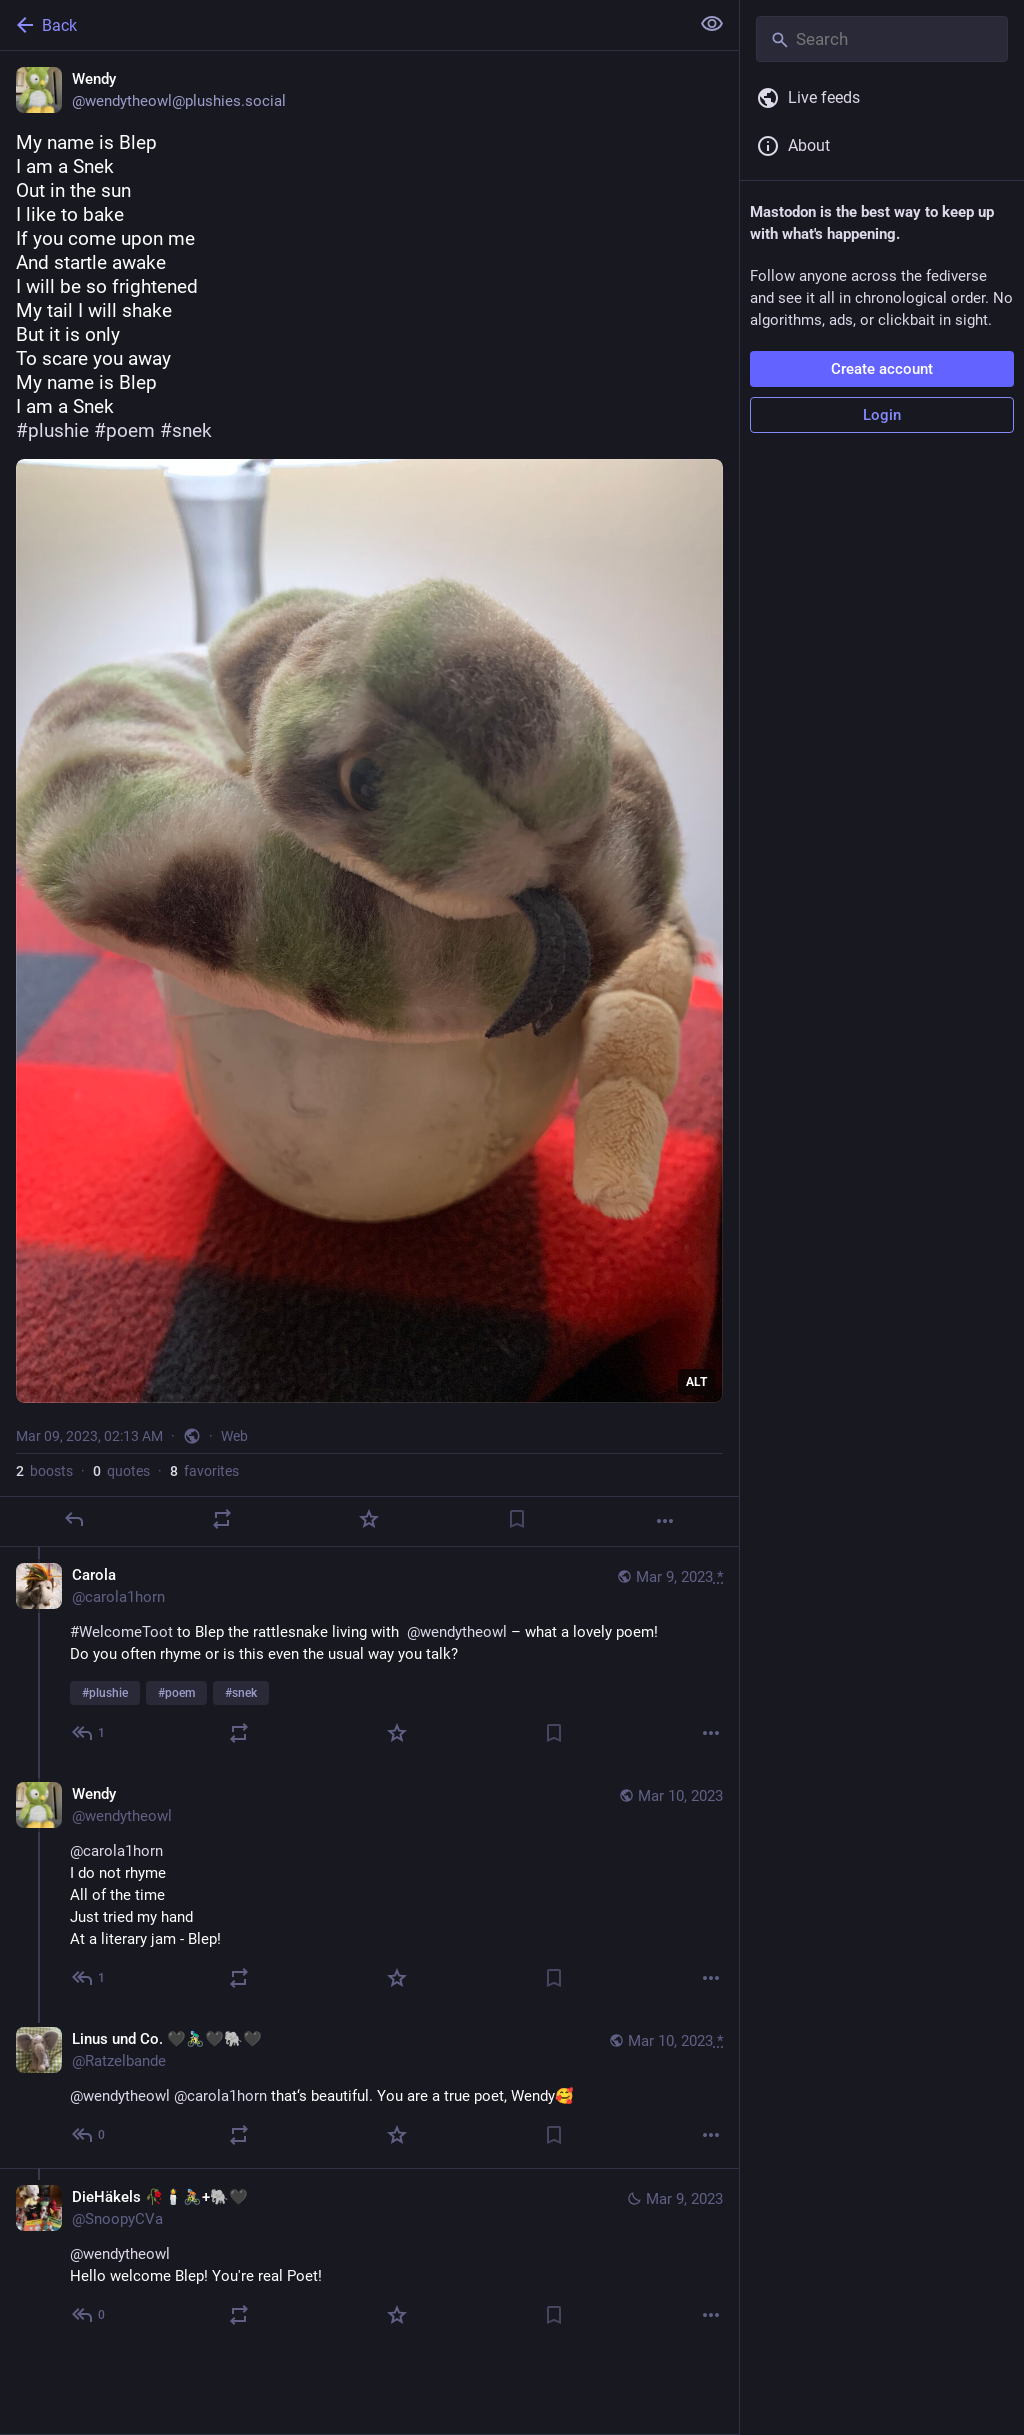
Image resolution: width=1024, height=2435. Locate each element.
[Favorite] (369, 1519)
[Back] (342, 25)
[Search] (882, 39)
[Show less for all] (712, 24)
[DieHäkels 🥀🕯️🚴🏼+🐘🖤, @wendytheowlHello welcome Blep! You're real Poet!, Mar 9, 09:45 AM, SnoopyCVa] (369, 2258)
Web (234, 1436)
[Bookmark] (517, 1519)
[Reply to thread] (89, 1733)
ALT (696, 1382)
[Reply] (74, 1519)
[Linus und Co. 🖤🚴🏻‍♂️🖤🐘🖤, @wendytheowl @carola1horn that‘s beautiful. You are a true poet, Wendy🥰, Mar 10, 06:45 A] (369, 2089)
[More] (665, 1521)
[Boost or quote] (222, 1519)
